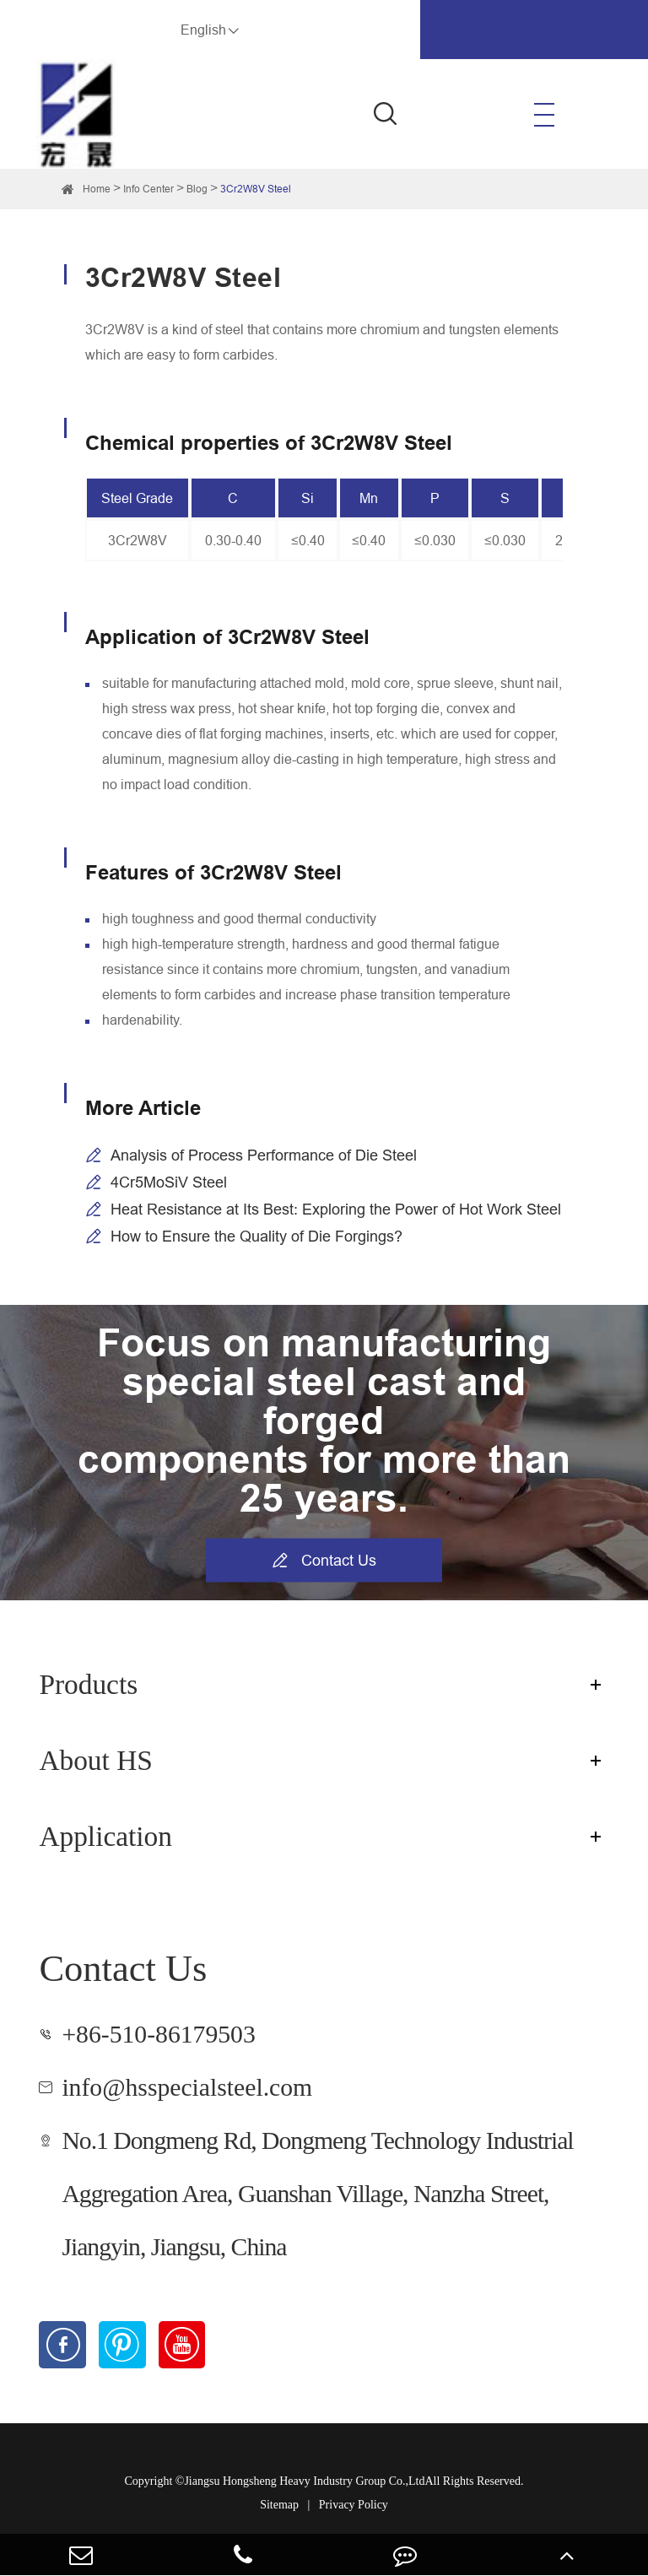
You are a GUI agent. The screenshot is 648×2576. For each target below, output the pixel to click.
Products (88, 1684)
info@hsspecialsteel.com (187, 2087)
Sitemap (279, 2504)
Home (97, 188)
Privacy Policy (353, 2504)
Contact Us (324, 1559)
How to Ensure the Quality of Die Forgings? (256, 1236)
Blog (197, 188)
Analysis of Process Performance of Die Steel (264, 1155)
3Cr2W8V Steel (255, 188)
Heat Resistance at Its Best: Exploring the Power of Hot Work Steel (336, 1209)
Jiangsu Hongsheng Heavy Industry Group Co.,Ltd (304, 2481)
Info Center (148, 188)
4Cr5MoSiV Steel (169, 1182)
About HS (95, 1760)
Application (105, 1836)
